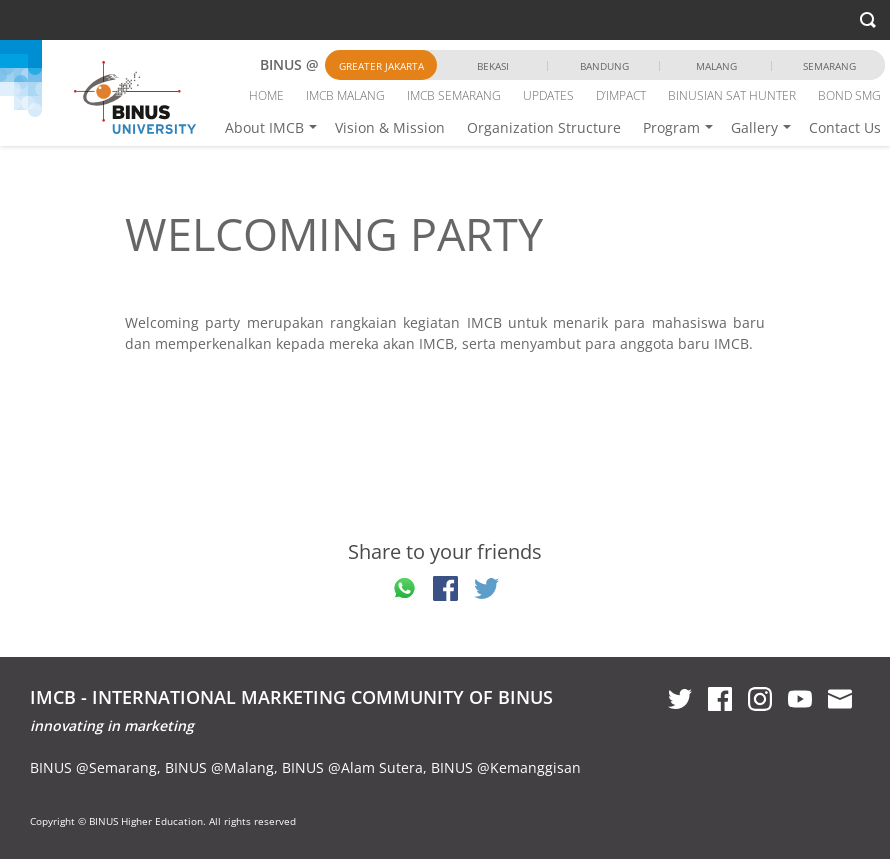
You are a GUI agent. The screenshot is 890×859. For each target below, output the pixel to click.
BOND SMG (849, 95)
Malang (716, 66)
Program (671, 127)
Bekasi (493, 66)
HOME (266, 95)
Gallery (754, 127)
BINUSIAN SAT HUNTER (732, 95)
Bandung (604, 66)
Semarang (829, 66)
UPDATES (548, 95)
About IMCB (264, 127)
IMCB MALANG (345, 95)
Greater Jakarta (381, 66)
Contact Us (845, 127)
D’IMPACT (621, 95)
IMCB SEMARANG (454, 95)
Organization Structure (544, 127)
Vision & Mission (390, 127)
